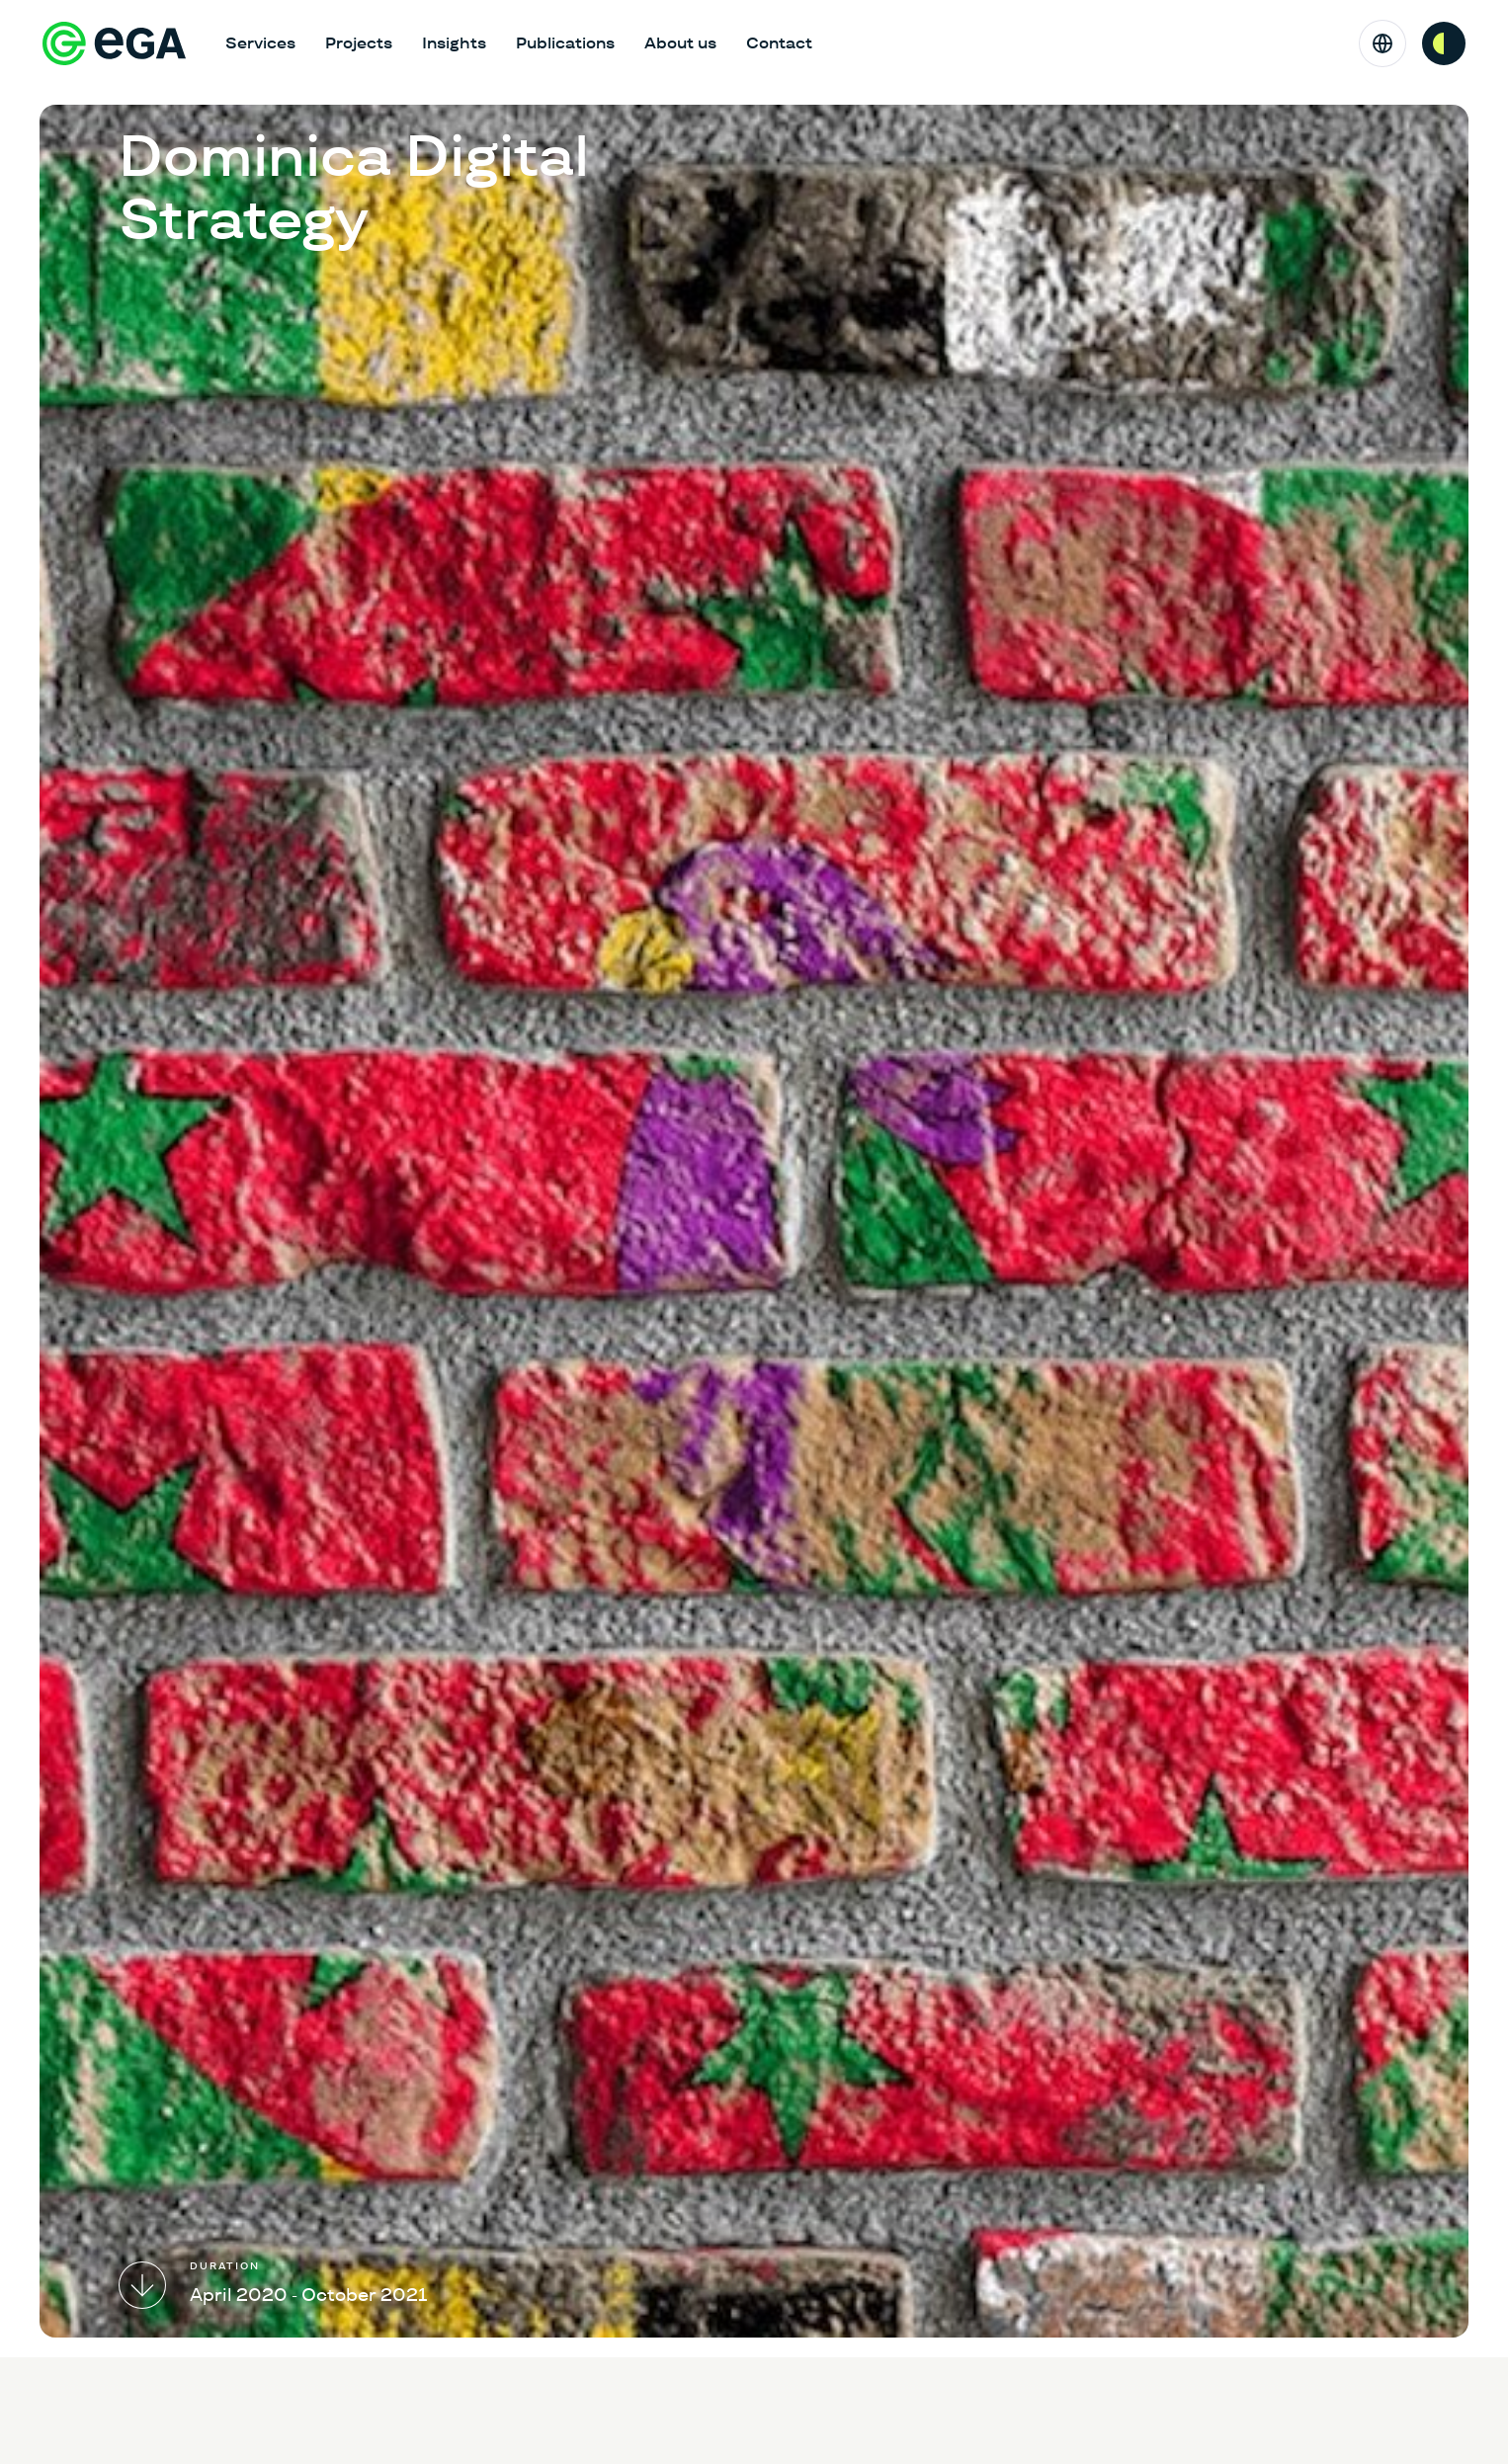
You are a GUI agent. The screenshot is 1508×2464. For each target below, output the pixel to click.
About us (680, 43)
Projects (358, 43)
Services (260, 43)
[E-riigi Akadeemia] (114, 43)
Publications (565, 43)
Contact (779, 43)
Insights (454, 43)
